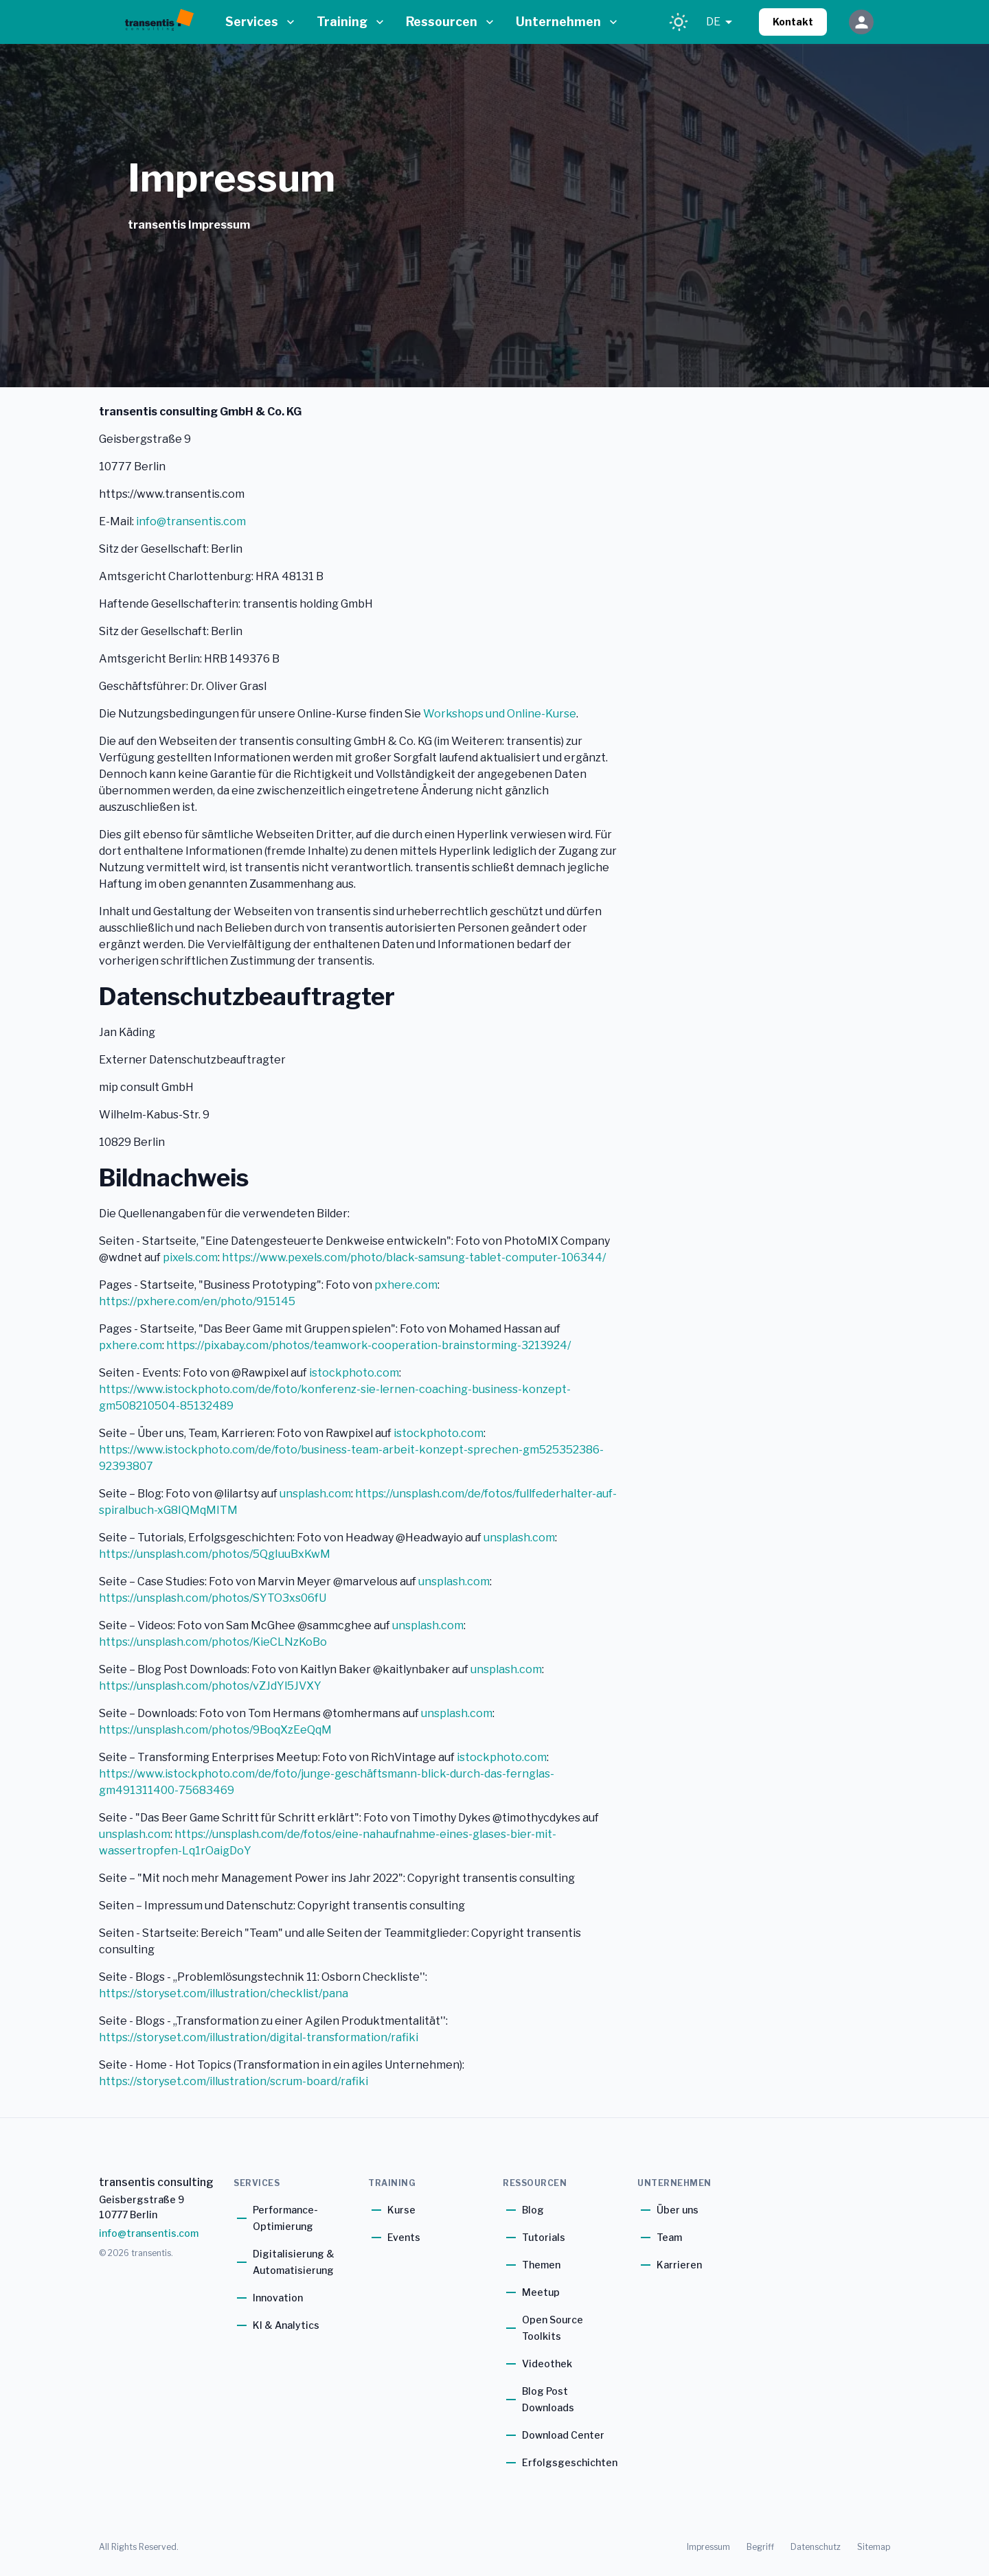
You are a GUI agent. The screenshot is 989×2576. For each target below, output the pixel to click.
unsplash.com (315, 1493)
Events (403, 2237)
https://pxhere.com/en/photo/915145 (197, 1301)
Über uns (677, 2210)
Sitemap (873, 2547)
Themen (541, 2264)
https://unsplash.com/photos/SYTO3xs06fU (212, 1598)
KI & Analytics (286, 2325)
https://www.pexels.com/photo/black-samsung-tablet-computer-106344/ (414, 1257)
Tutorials (543, 2237)
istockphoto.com (354, 1372)
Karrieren (679, 2264)
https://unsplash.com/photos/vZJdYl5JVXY (210, 1685)
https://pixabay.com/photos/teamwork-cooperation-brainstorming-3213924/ (368, 1345)
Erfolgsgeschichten (569, 2462)
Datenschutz (816, 2547)
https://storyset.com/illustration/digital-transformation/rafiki (258, 2037)
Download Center (563, 2435)
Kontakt (793, 21)
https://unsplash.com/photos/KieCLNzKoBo (213, 1641)
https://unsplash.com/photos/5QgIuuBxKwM (214, 1554)
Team (669, 2237)
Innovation (278, 2297)
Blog (533, 2210)
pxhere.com (405, 1284)
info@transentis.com (191, 521)
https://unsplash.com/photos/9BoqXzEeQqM (215, 1729)
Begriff (760, 2547)
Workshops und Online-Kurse (499, 713)
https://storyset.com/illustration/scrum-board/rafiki (233, 2081)
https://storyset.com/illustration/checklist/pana (223, 1993)
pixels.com (190, 1257)
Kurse (401, 2210)
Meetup (541, 2292)
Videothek (547, 2363)
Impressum (708, 2547)
